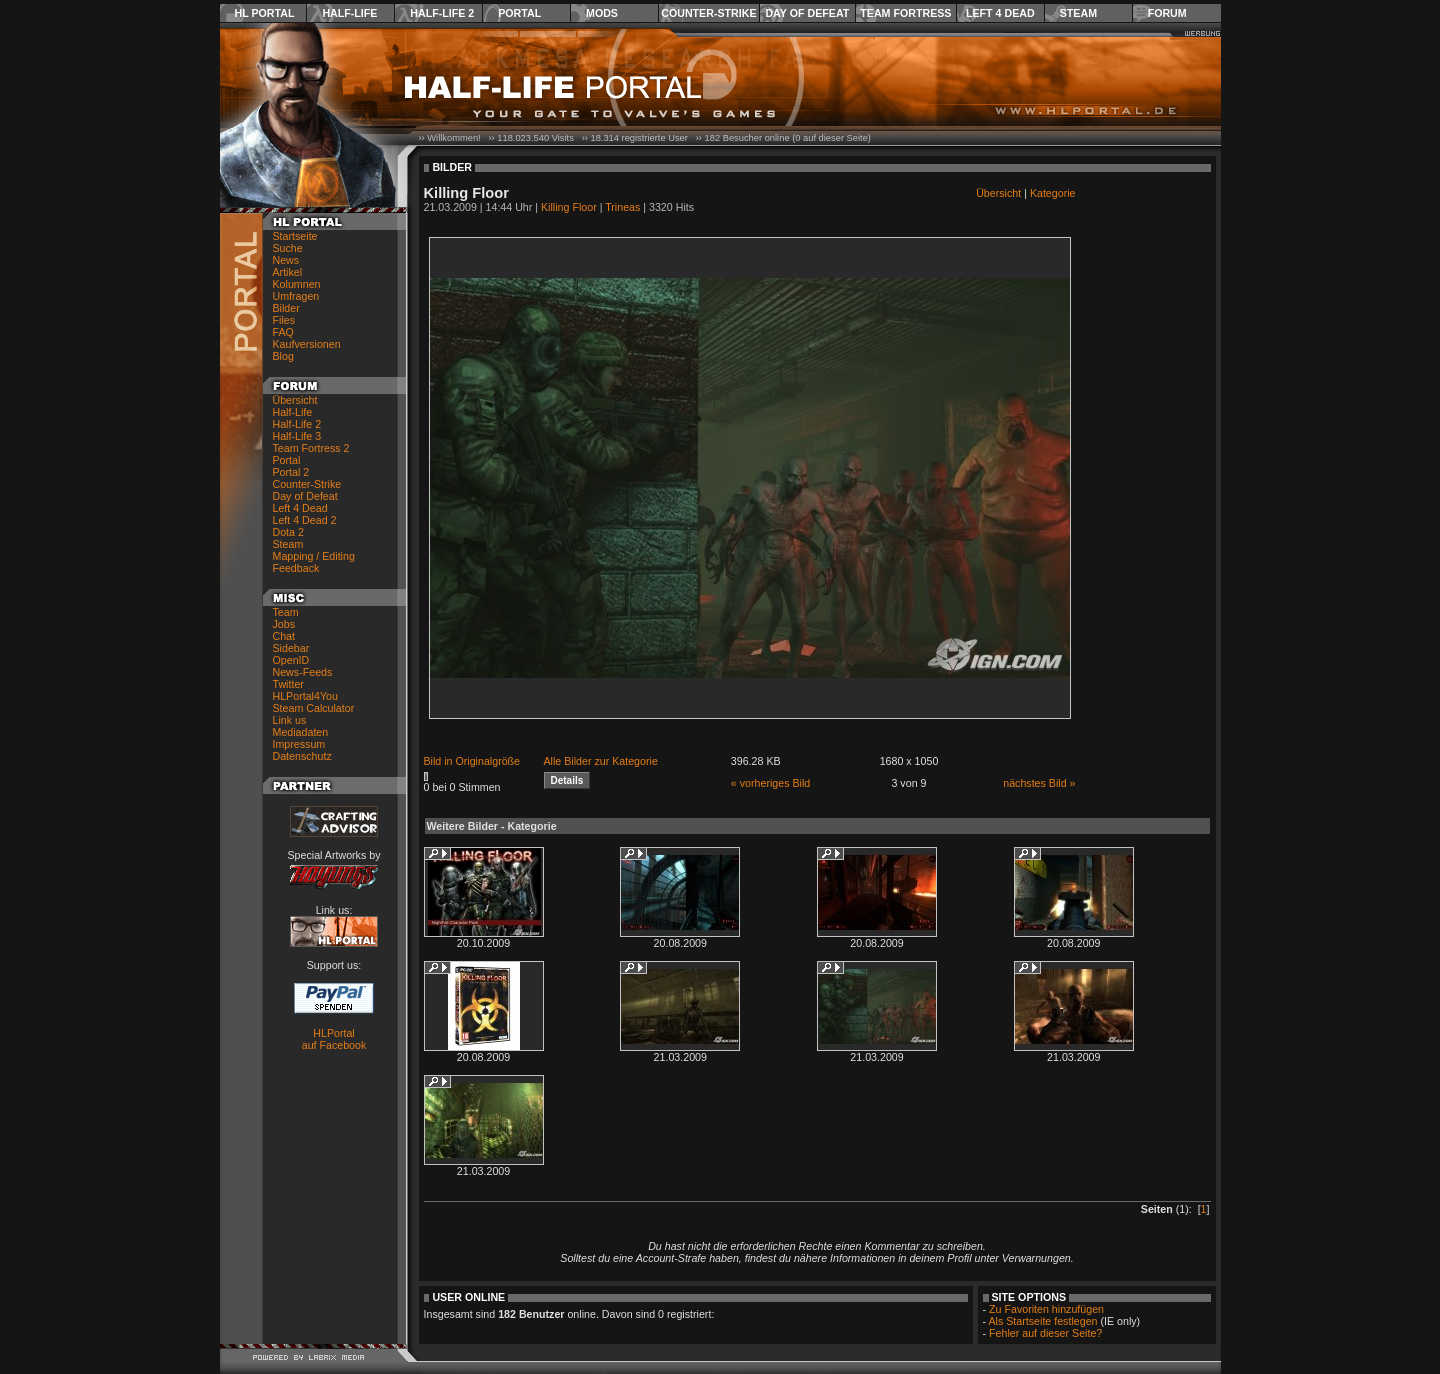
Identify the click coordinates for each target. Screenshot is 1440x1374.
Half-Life (349, 13)
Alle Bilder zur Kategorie (601, 761)
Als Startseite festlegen (1043, 1321)
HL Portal (265, 13)
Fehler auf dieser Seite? (1045, 1333)
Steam (1078, 13)
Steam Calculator (314, 708)
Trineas (622, 207)
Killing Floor (569, 207)
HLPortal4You (305, 696)
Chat (284, 636)
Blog (283, 356)
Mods (602, 13)
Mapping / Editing (314, 556)
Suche (288, 248)
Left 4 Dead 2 (305, 520)
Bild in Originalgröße (472, 761)
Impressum (299, 744)
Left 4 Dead (1000, 13)
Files (284, 320)
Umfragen (296, 296)
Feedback (296, 568)
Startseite (295, 236)
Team (286, 612)
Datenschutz (302, 756)
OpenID (291, 660)
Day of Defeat (807, 13)
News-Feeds (303, 672)
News (286, 260)
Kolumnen (297, 284)
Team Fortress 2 (311, 448)
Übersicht (295, 400)
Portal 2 (291, 472)
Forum (1167, 13)
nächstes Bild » (1039, 783)
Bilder (286, 308)
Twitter (288, 684)
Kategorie (1053, 193)
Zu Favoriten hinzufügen (1046, 1309)
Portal (519, 13)
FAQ (283, 332)
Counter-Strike (708, 13)
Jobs (284, 624)
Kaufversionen (307, 344)
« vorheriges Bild (770, 783)
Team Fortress (905, 13)
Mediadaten (301, 732)
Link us (290, 720)
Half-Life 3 (297, 436)
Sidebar (291, 648)
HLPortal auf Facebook (334, 1039)
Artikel (288, 272)
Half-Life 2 (442, 13)
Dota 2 (288, 532)
